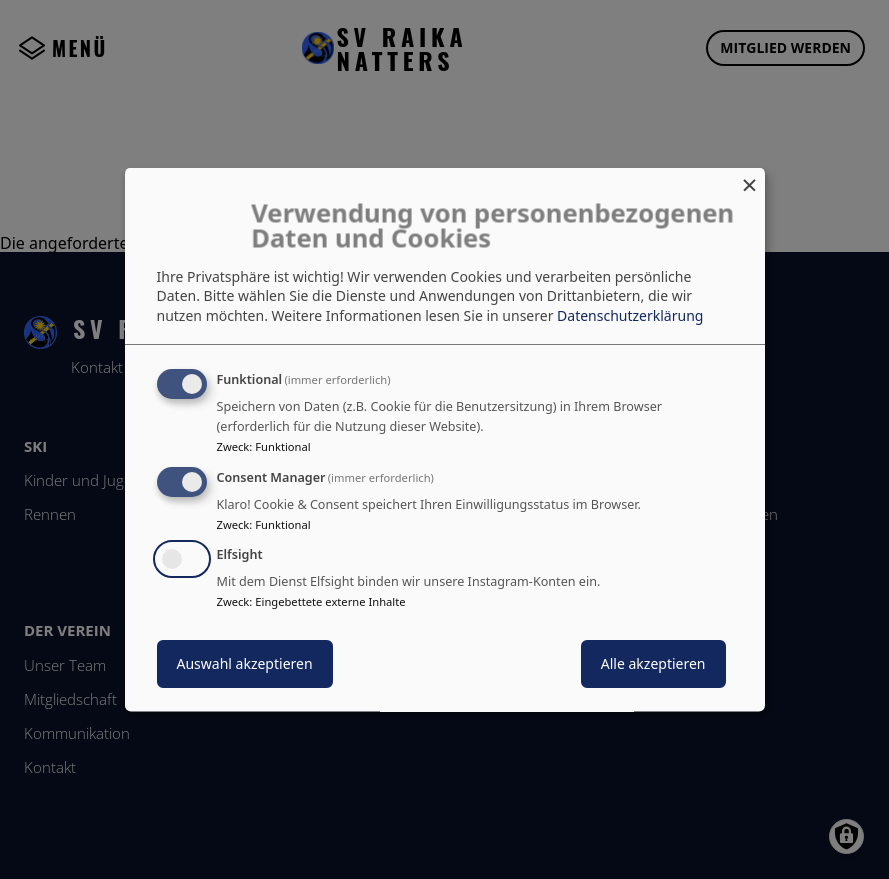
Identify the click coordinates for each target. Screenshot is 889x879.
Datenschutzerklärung (630, 314)
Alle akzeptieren (653, 663)
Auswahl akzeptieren (245, 663)
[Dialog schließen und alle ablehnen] (750, 179)
